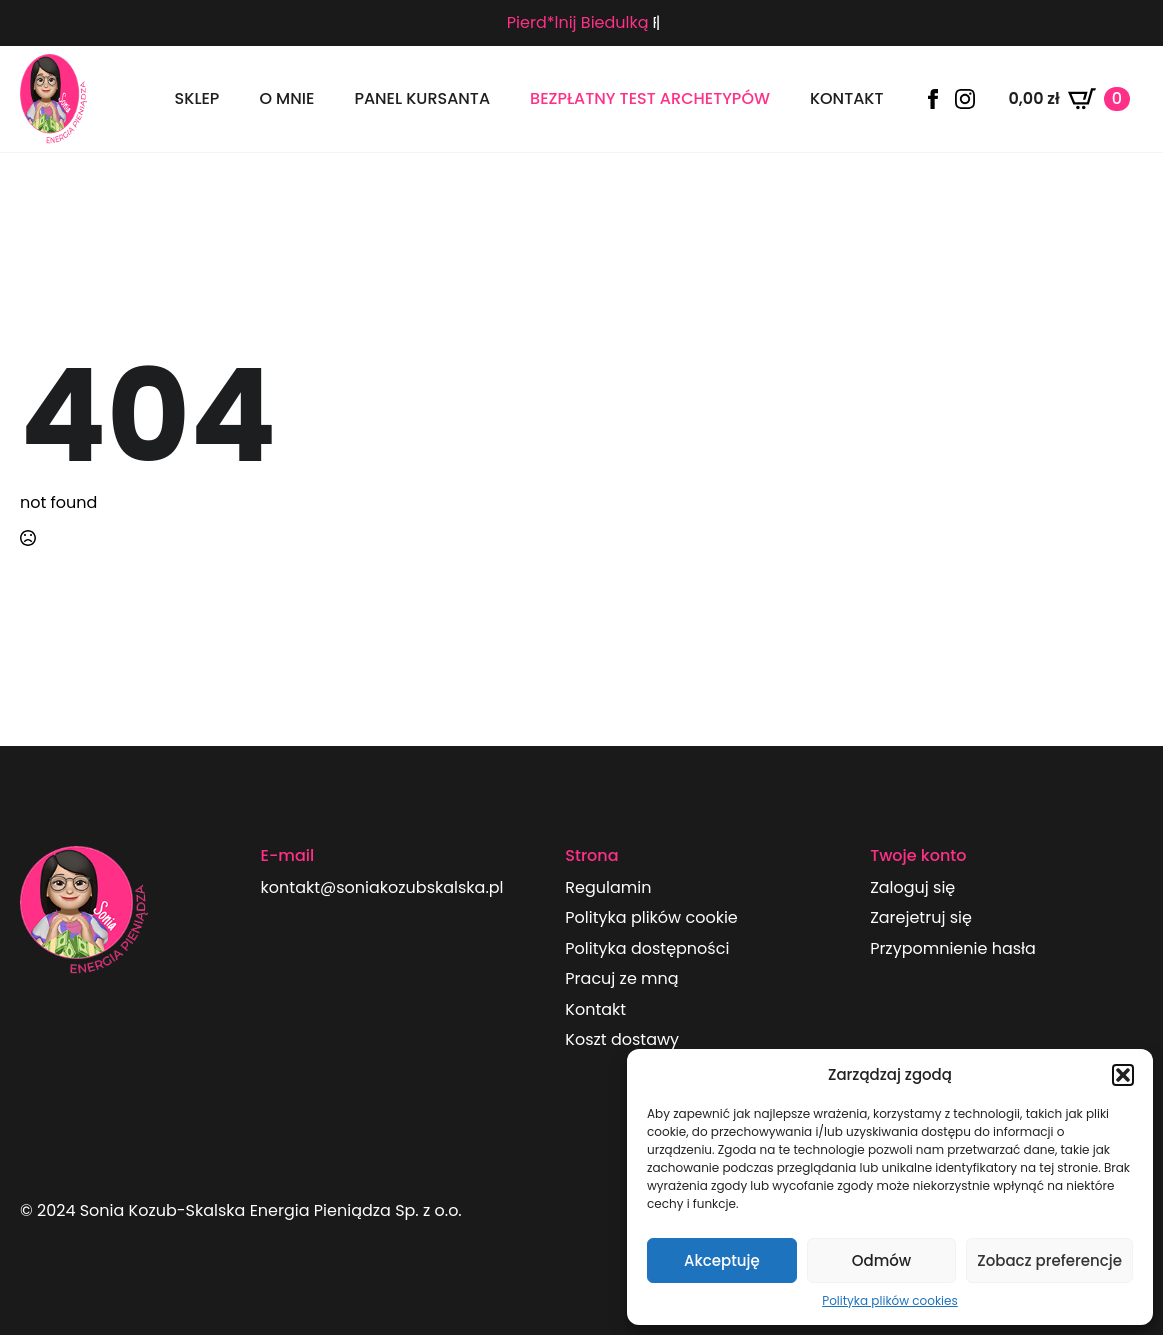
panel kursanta (422, 98)
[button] (1123, 1075)
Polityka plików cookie (651, 918)
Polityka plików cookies (890, 1301)
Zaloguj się (912, 888)
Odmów (881, 1260)
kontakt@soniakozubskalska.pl (382, 888)
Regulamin (608, 888)
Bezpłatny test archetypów (650, 98)
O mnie (286, 98)
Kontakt (847, 98)
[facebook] (933, 99)
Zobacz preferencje (1049, 1260)
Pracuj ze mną (621, 979)
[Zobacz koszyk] (1069, 99)
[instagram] (965, 99)
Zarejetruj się (921, 918)
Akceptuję (722, 1260)
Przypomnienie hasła (953, 949)
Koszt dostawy (622, 1040)
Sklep (197, 98)
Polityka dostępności (647, 949)
